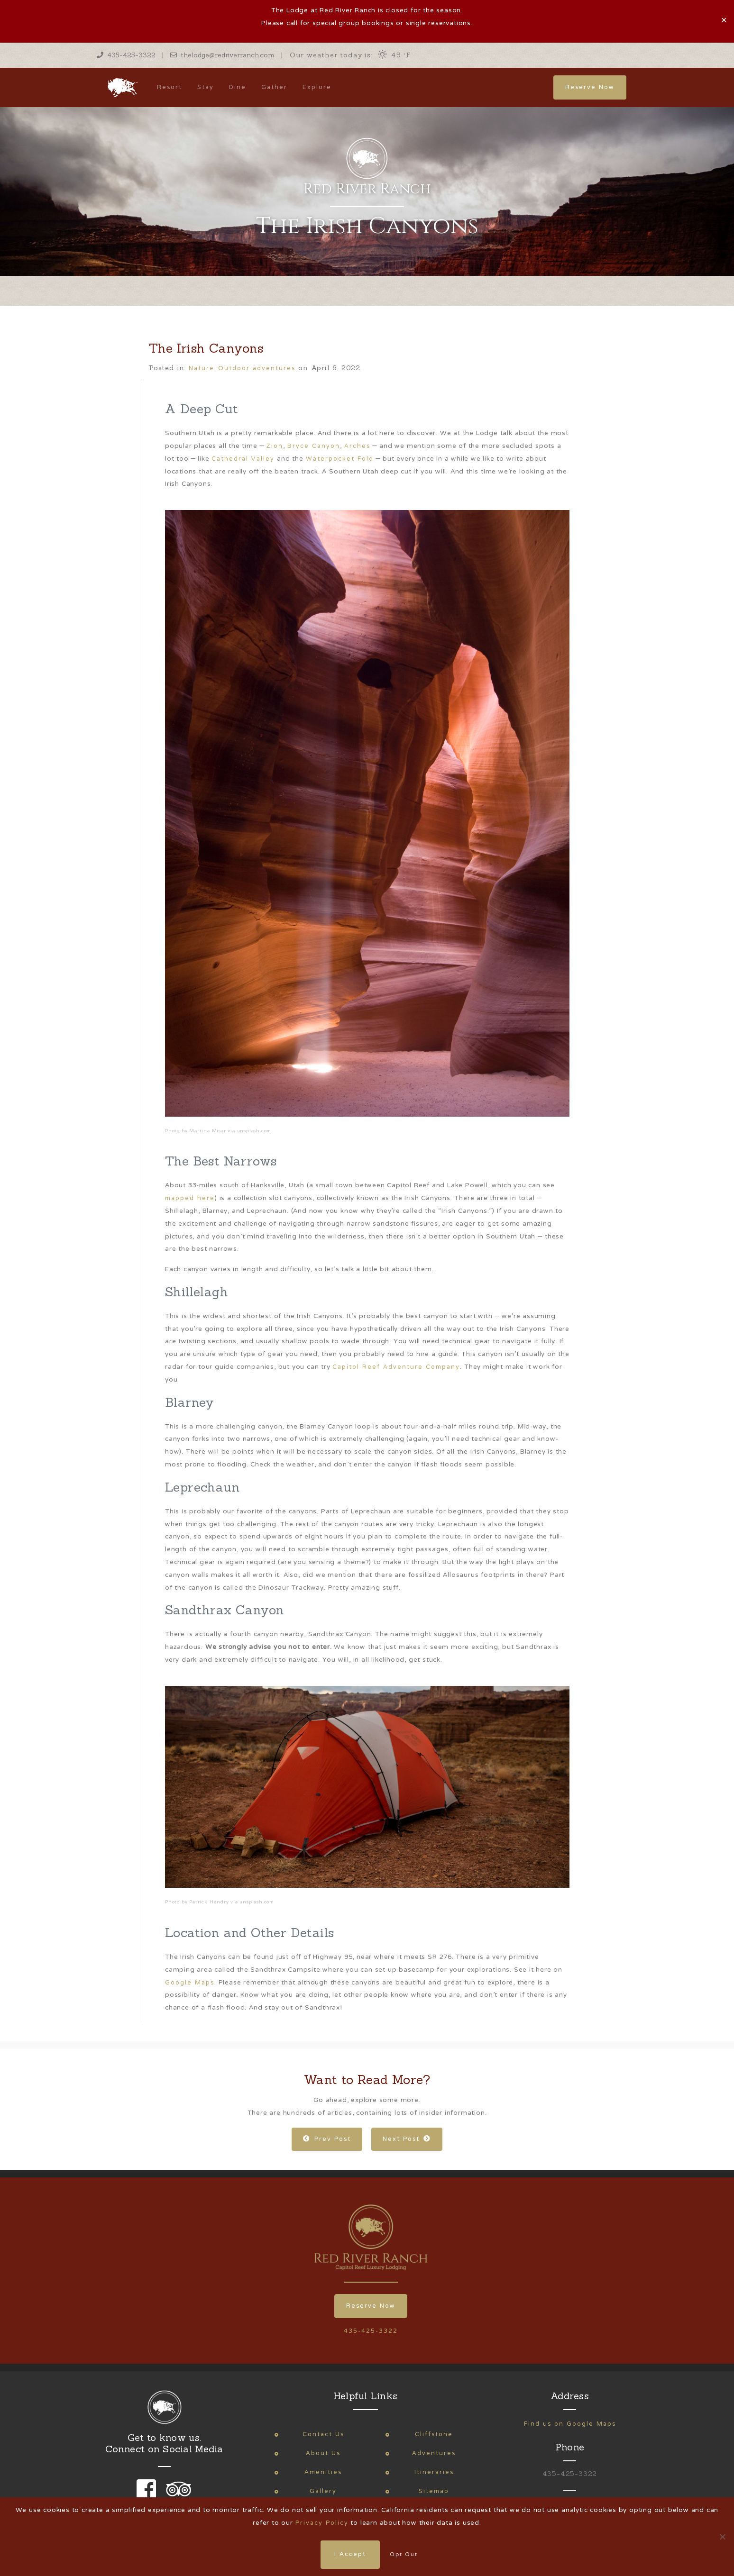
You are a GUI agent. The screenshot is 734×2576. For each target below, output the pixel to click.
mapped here (190, 1198)
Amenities (323, 2472)
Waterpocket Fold (340, 459)
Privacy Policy (322, 2523)
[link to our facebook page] (149, 2495)
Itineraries (434, 2472)
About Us (323, 2453)
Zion (274, 446)
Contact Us (323, 2434)
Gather (274, 87)
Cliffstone (434, 2434)
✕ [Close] (724, 21)
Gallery (323, 2491)
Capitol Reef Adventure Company (396, 1367)
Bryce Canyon (313, 446)
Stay (205, 87)
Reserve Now (590, 87)
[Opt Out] (722, 2536)
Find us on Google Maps (570, 2424)
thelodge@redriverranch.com (222, 55)
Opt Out (404, 2555)
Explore (317, 87)
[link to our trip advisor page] (177, 2495)
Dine (237, 87)
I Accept (350, 2555)
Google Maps (189, 1983)
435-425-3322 (126, 55)
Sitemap (434, 2491)
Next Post (407, 2139)
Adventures (434, 2453)
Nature (201, 368)
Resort (169, 87)
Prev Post (327, 2139)
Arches (357, 446)
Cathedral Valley (243, 459)
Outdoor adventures (256, 368)
